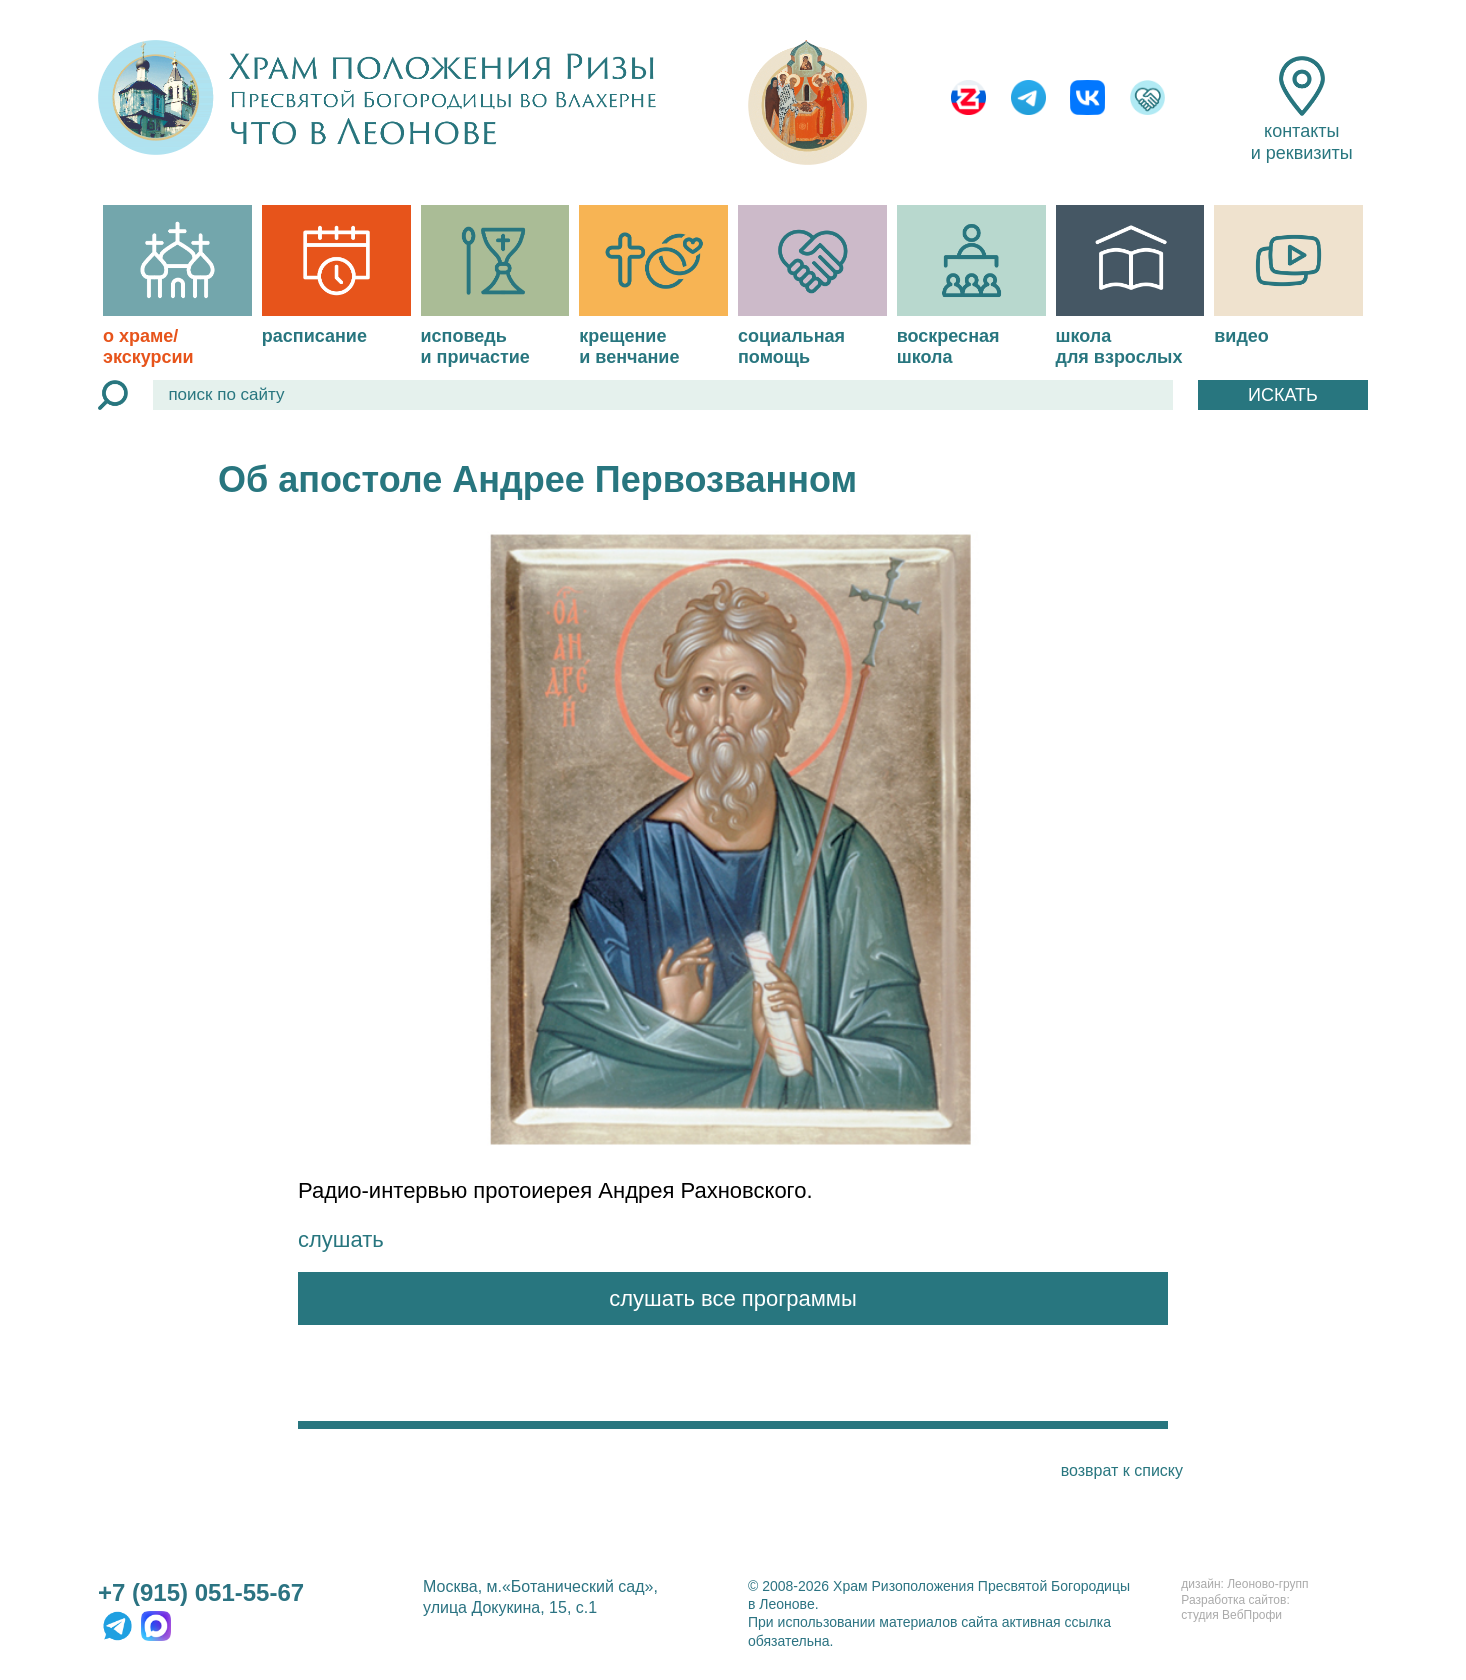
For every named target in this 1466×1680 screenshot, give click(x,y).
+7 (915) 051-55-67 (201, 1592)
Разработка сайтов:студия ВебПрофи (1235, 1608)
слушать (341, 1239)
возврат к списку (1122, 1470)
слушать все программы (733, 1298)
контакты (1302, 109)
